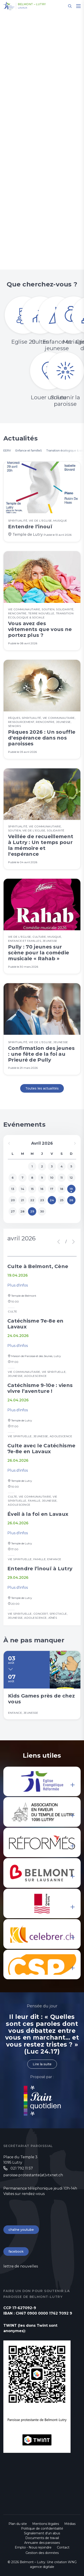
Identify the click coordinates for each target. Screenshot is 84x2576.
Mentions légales (45, 2524)
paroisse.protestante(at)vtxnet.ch (33, 2175)
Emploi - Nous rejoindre (33, 2547)
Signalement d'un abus (42, 2533)
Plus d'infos (17, 1285)
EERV (7, 450)
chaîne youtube (21, 2230)
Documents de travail (42, 2538)
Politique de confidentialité (42, 2528)
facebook (16, 2251)
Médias (69, 2524)
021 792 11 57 (22, 2168)
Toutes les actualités (42, 1088)
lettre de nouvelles (20, 2266)
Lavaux (22, 8)
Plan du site (18, 2524)
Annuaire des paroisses (42, 2543)
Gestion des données (42, 2553)
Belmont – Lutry (32, 4)
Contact (63, 2547)
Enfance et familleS (28, 450)
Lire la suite (42, 2064)
